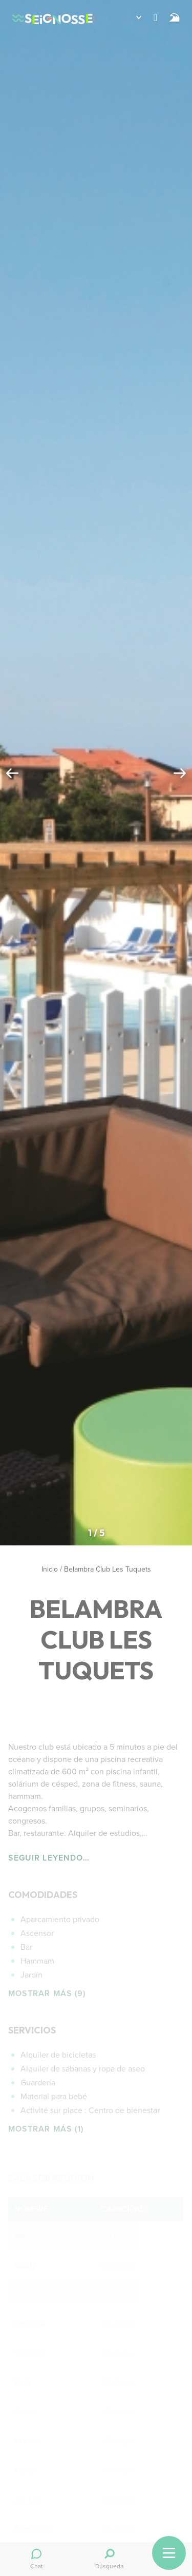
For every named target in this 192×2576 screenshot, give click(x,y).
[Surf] (174, 17)
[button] (131, 17)
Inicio (49, 1569)
